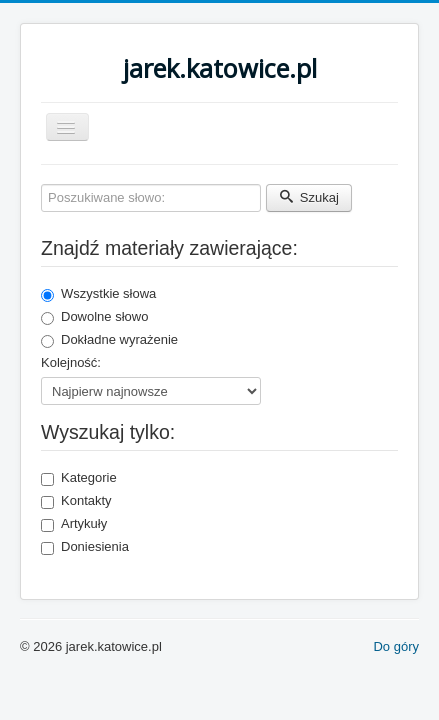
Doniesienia (85, 547)
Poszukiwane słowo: (41, 184)
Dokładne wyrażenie (109, 340)
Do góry (396, 646)
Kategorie (79, 478)
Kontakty (76, 501)
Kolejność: (71, 362)
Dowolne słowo (94, 317)
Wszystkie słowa (98, 294)
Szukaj (309, 197)
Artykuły (74, 524)
